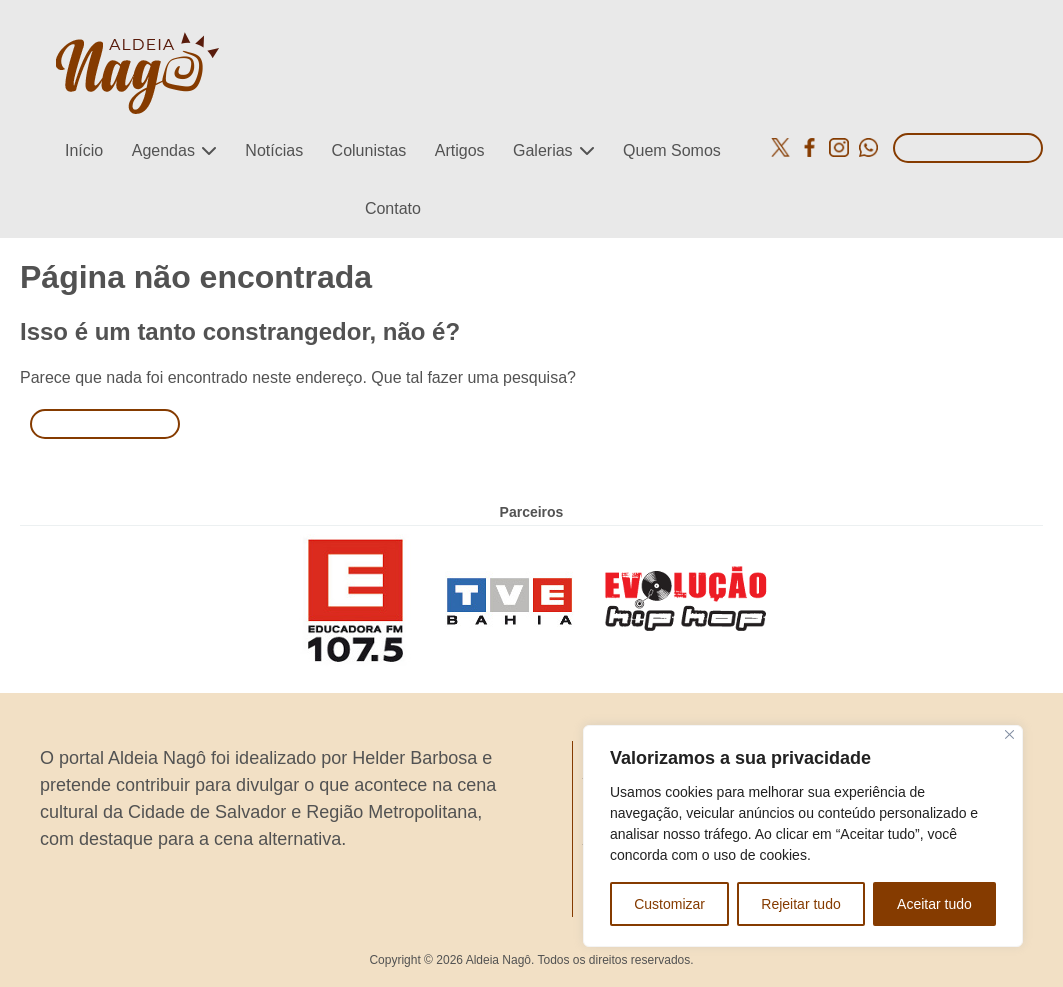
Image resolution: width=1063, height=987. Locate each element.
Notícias (274, 150)
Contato (393, 208)
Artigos (460, 150)
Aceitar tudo (934, 904)
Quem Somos (672, 150)
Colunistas (369, 150)
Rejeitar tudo (800, 904)
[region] (803, 836)
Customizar (669, 904)
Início (84, 150)
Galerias (543, 150)
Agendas (163, 150)
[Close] (1009, 734)
